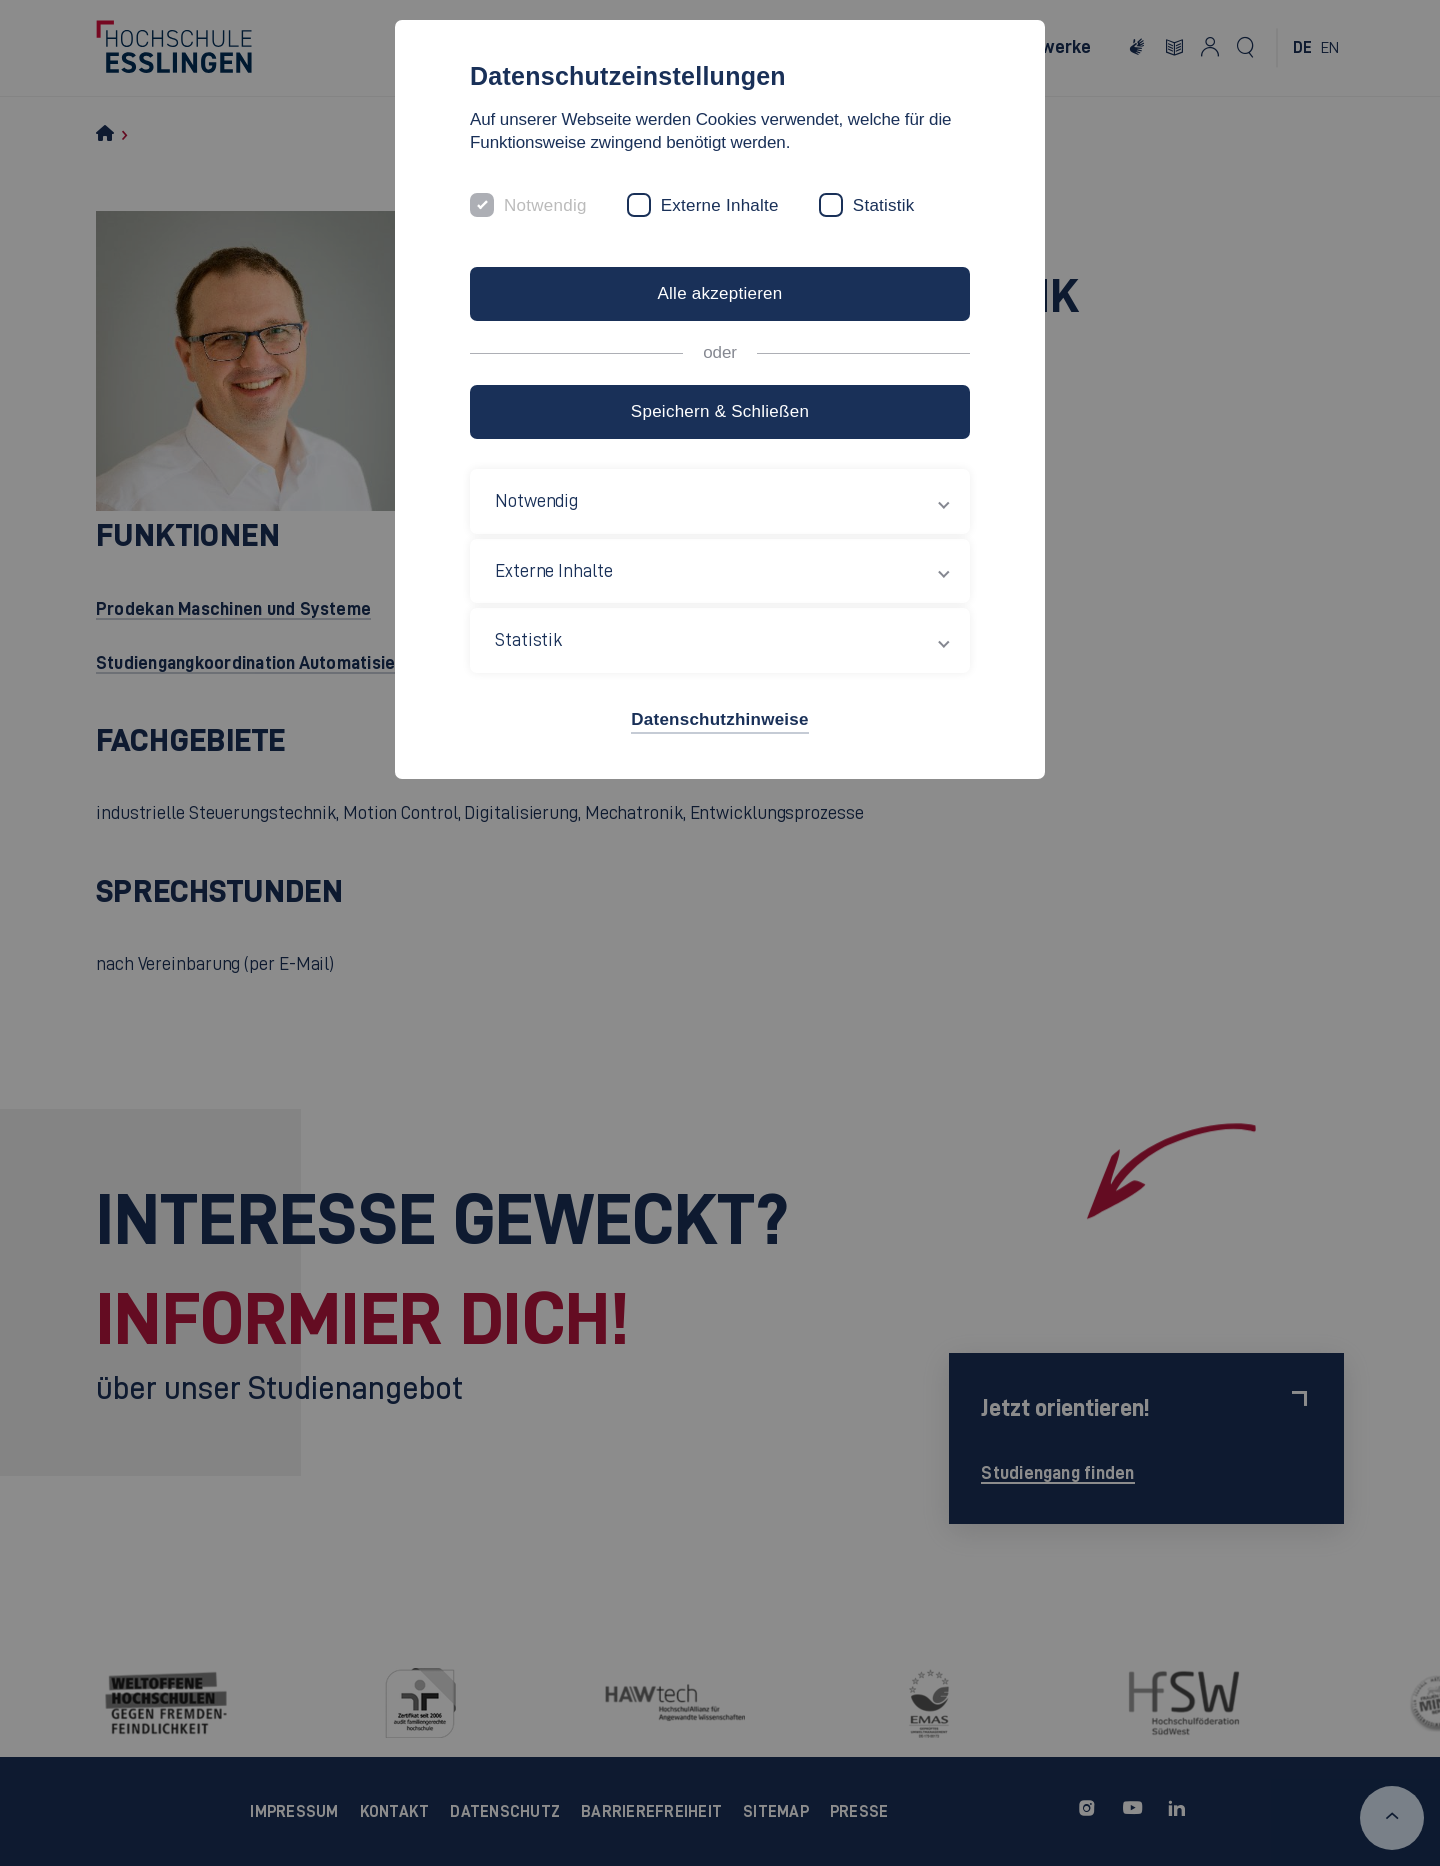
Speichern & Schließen (720, 411)
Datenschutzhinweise (719, 719)
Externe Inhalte (720, 205)
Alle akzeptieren (719, 293)
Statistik (884, 205)
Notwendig (545, 205)
